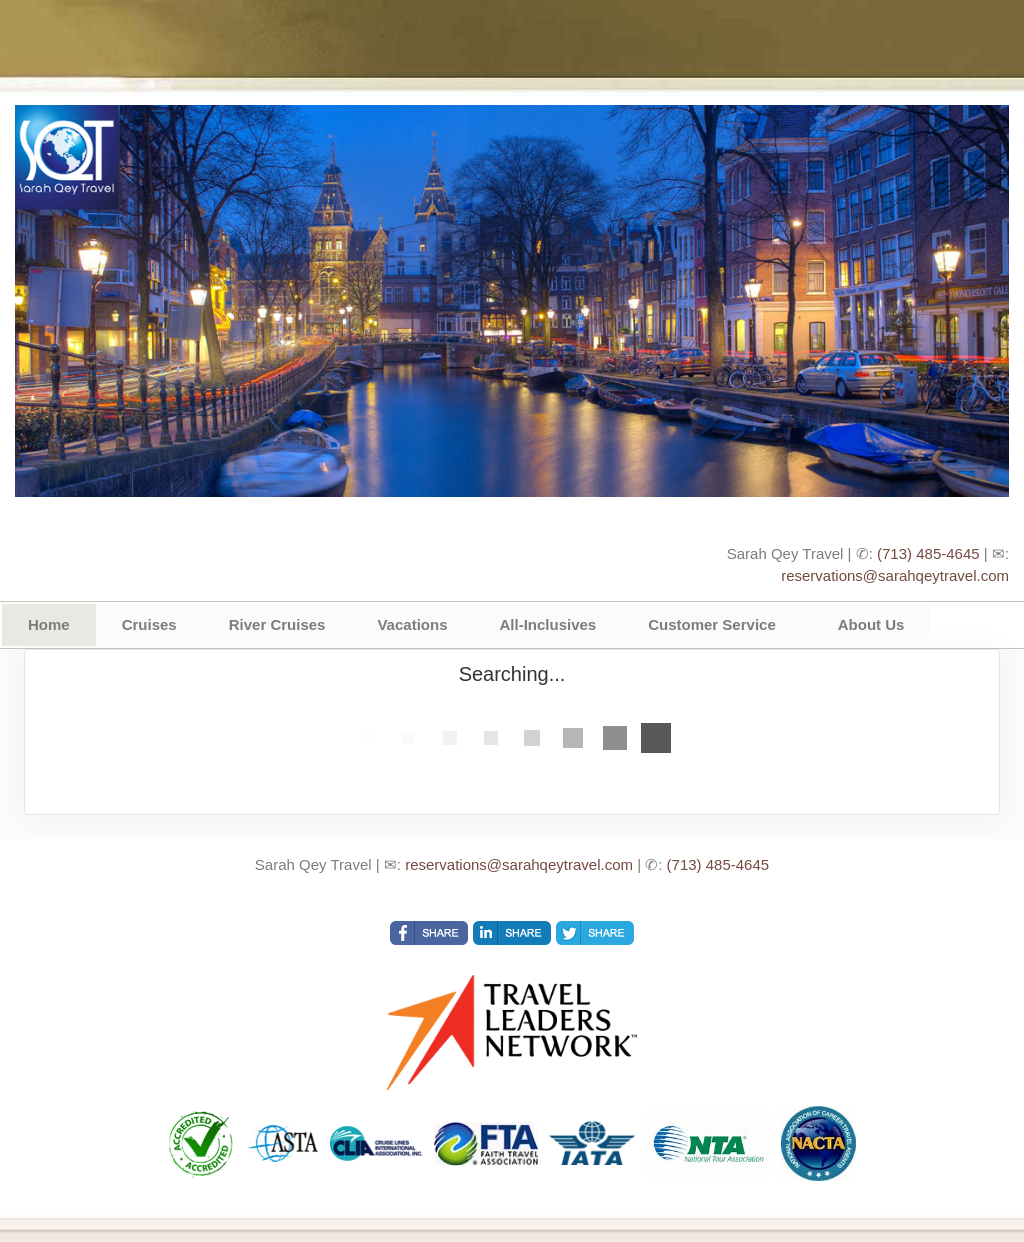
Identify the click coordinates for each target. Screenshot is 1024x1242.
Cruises (149, 624)
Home (49, 624)
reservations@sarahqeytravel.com (895, 575)
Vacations (412, 624)
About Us (871, 624)
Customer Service (712, 624)
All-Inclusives (547, 624)
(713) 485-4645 (928, 553)
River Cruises (277, 624)
